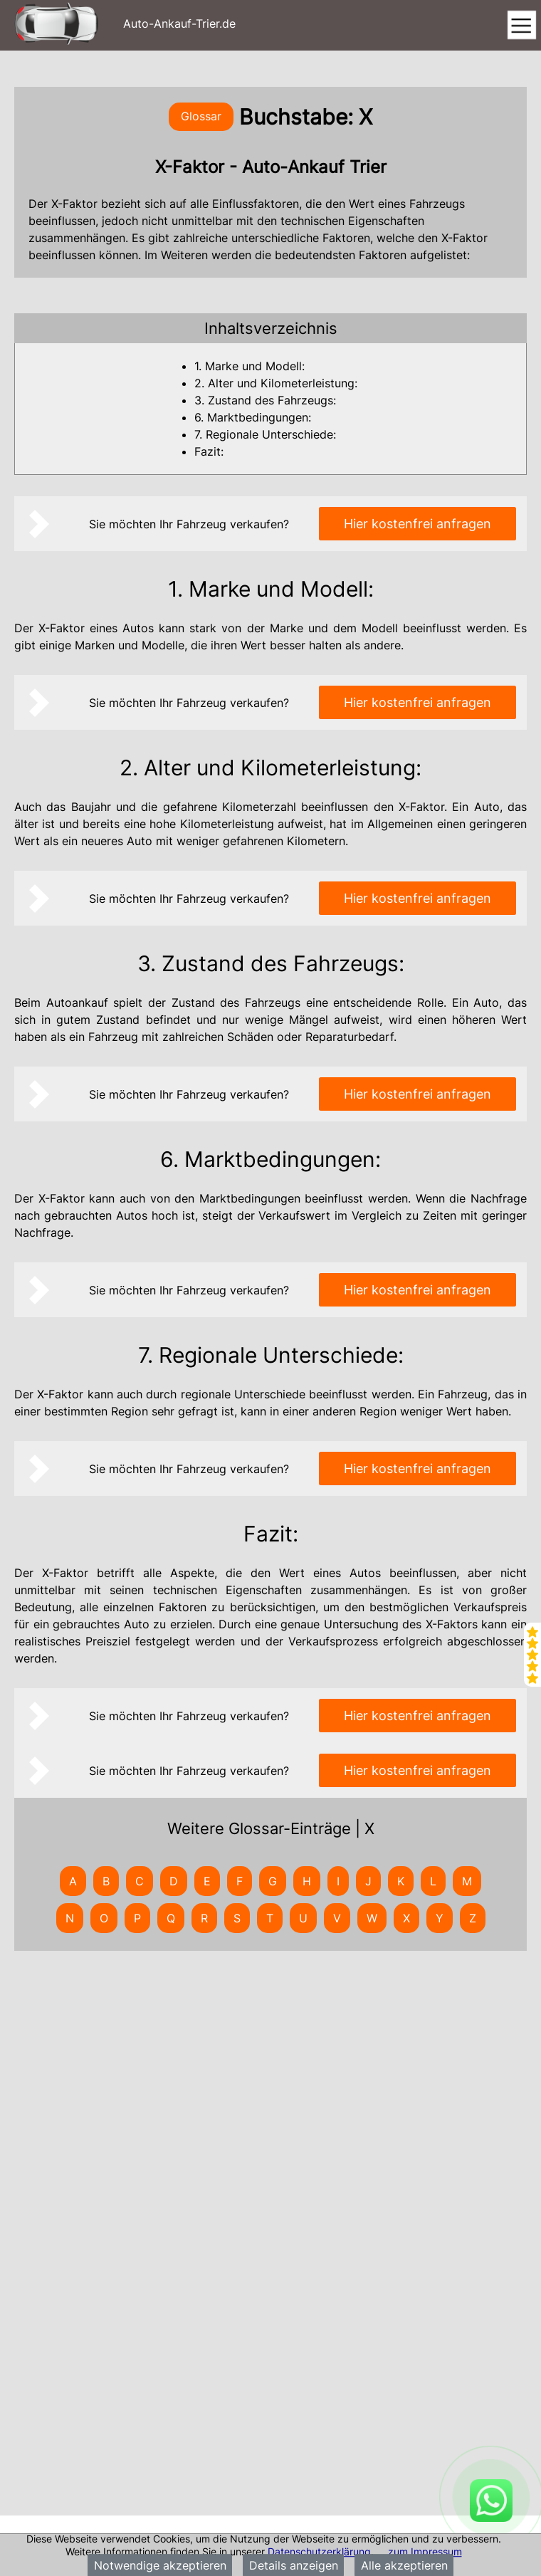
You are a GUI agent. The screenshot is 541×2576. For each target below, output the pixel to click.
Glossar (201, 116)
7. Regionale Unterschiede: (265, 434)
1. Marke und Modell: (249, 366)
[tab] (270, 328)
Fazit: (209, 451)
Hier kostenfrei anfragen (417, 523)
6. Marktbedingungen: (252, 417)
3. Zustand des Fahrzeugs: (265, 400)
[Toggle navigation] (521, 26)
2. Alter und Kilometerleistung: (275, 383)
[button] (270, 328)
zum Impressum (425, 2551)
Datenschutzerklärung (319, 2551)
